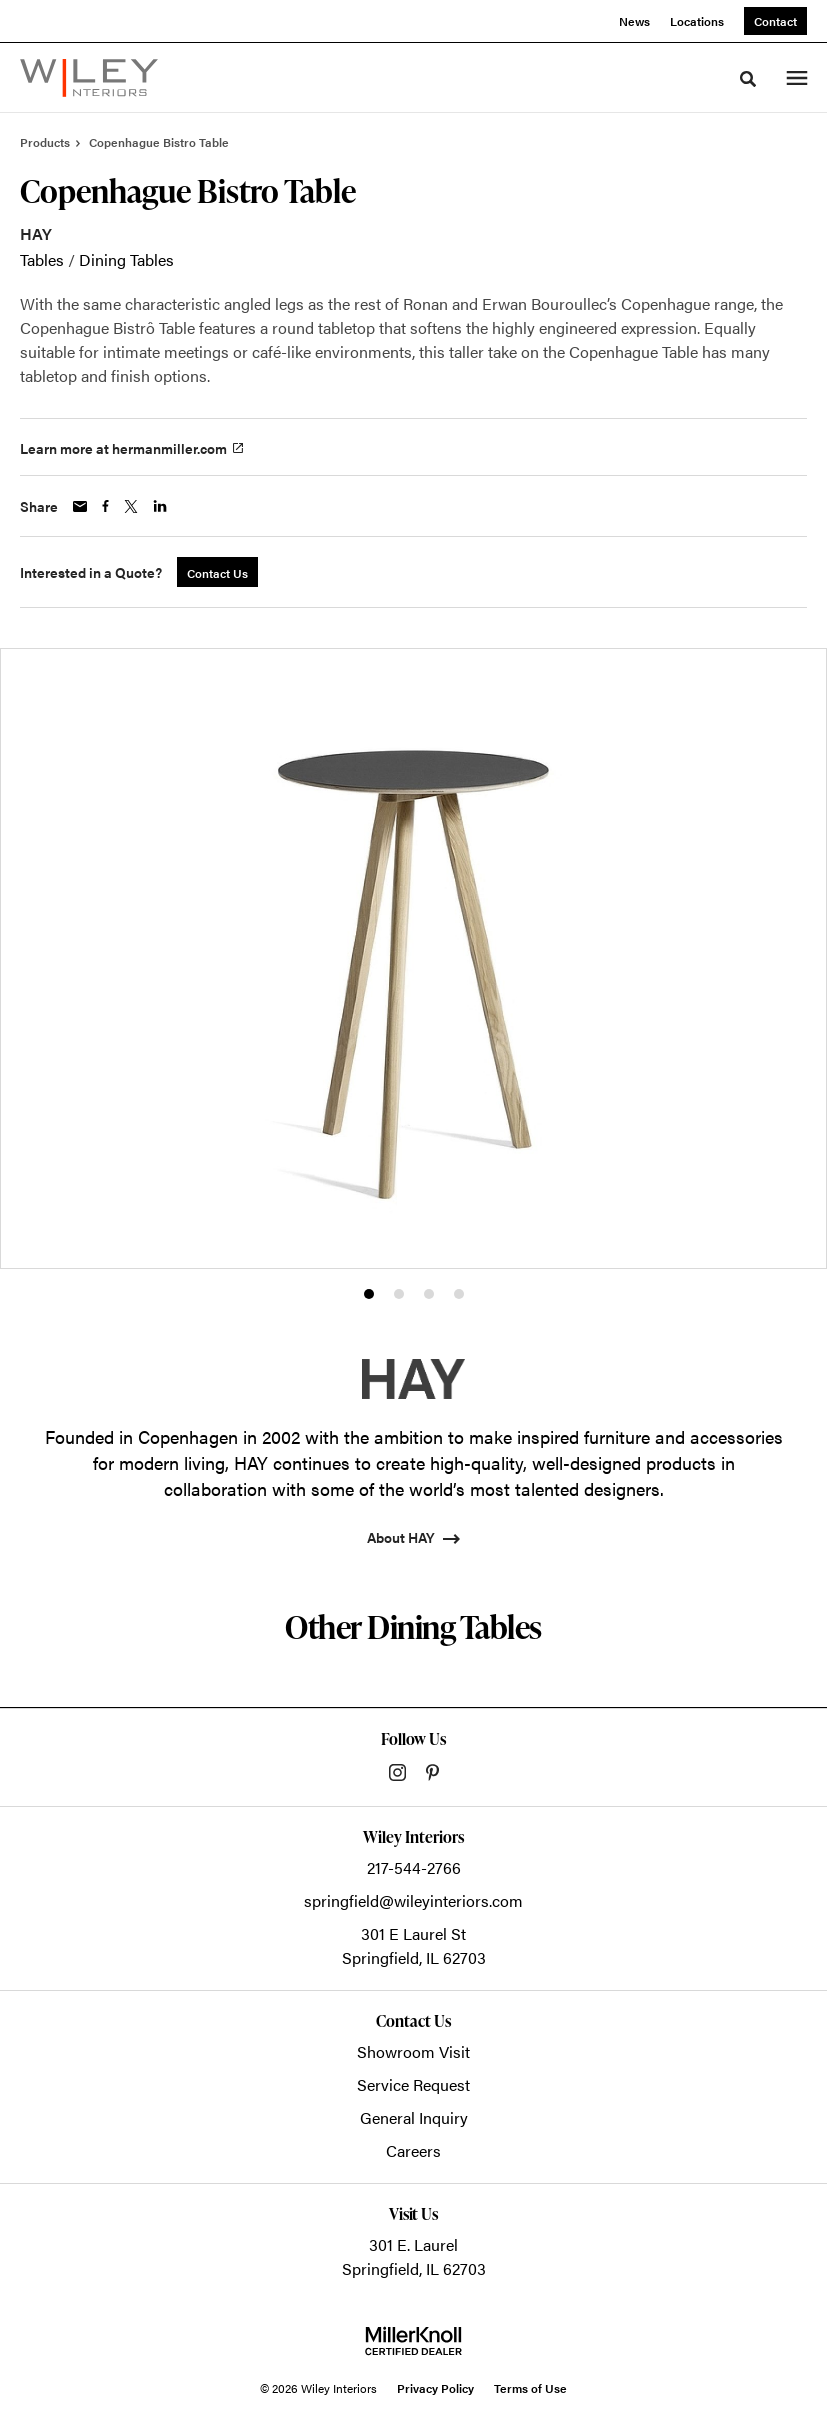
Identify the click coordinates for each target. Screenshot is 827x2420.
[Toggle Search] (748, 79)
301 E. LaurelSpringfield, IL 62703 (414, 2256)
